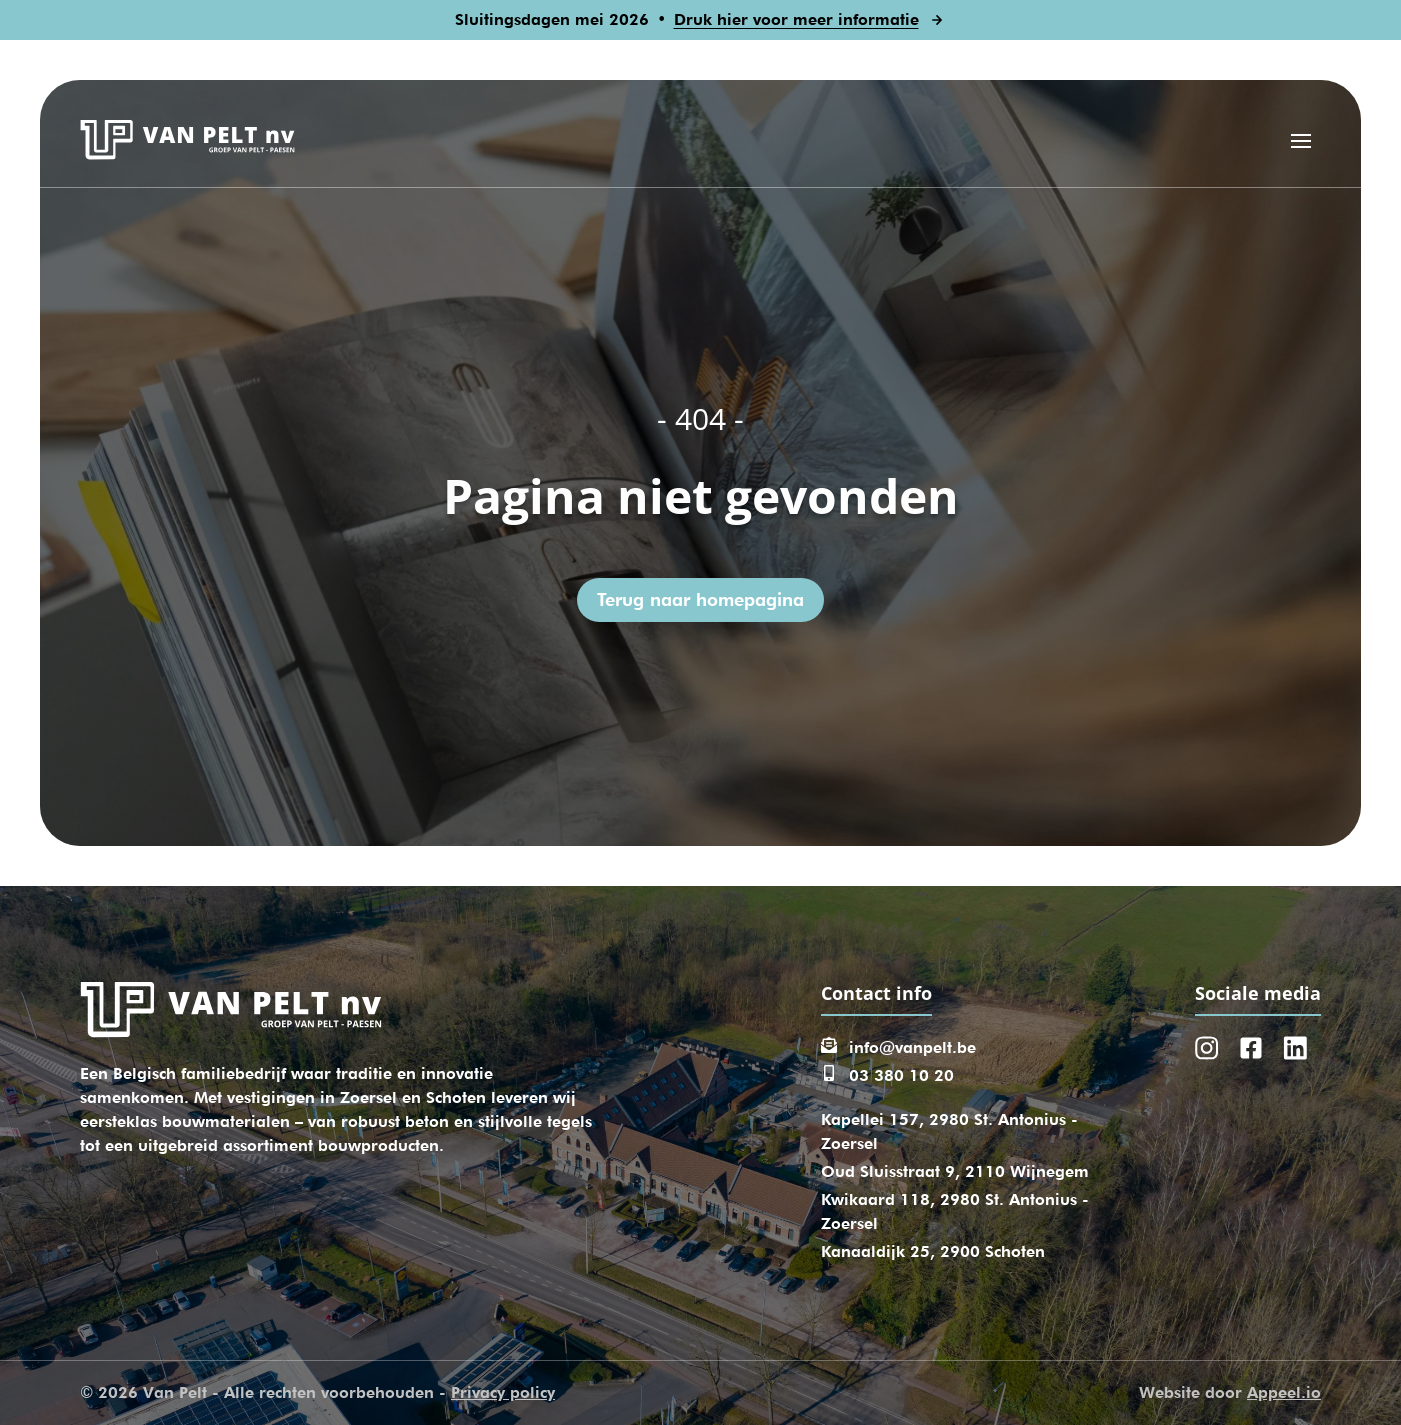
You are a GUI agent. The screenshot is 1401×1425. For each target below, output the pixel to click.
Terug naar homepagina (700, 599)
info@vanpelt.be (912, 1047)
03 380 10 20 (901, 1075)
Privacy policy (503, 1392)
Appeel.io (1284, 1392)
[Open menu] (1301, 140)
